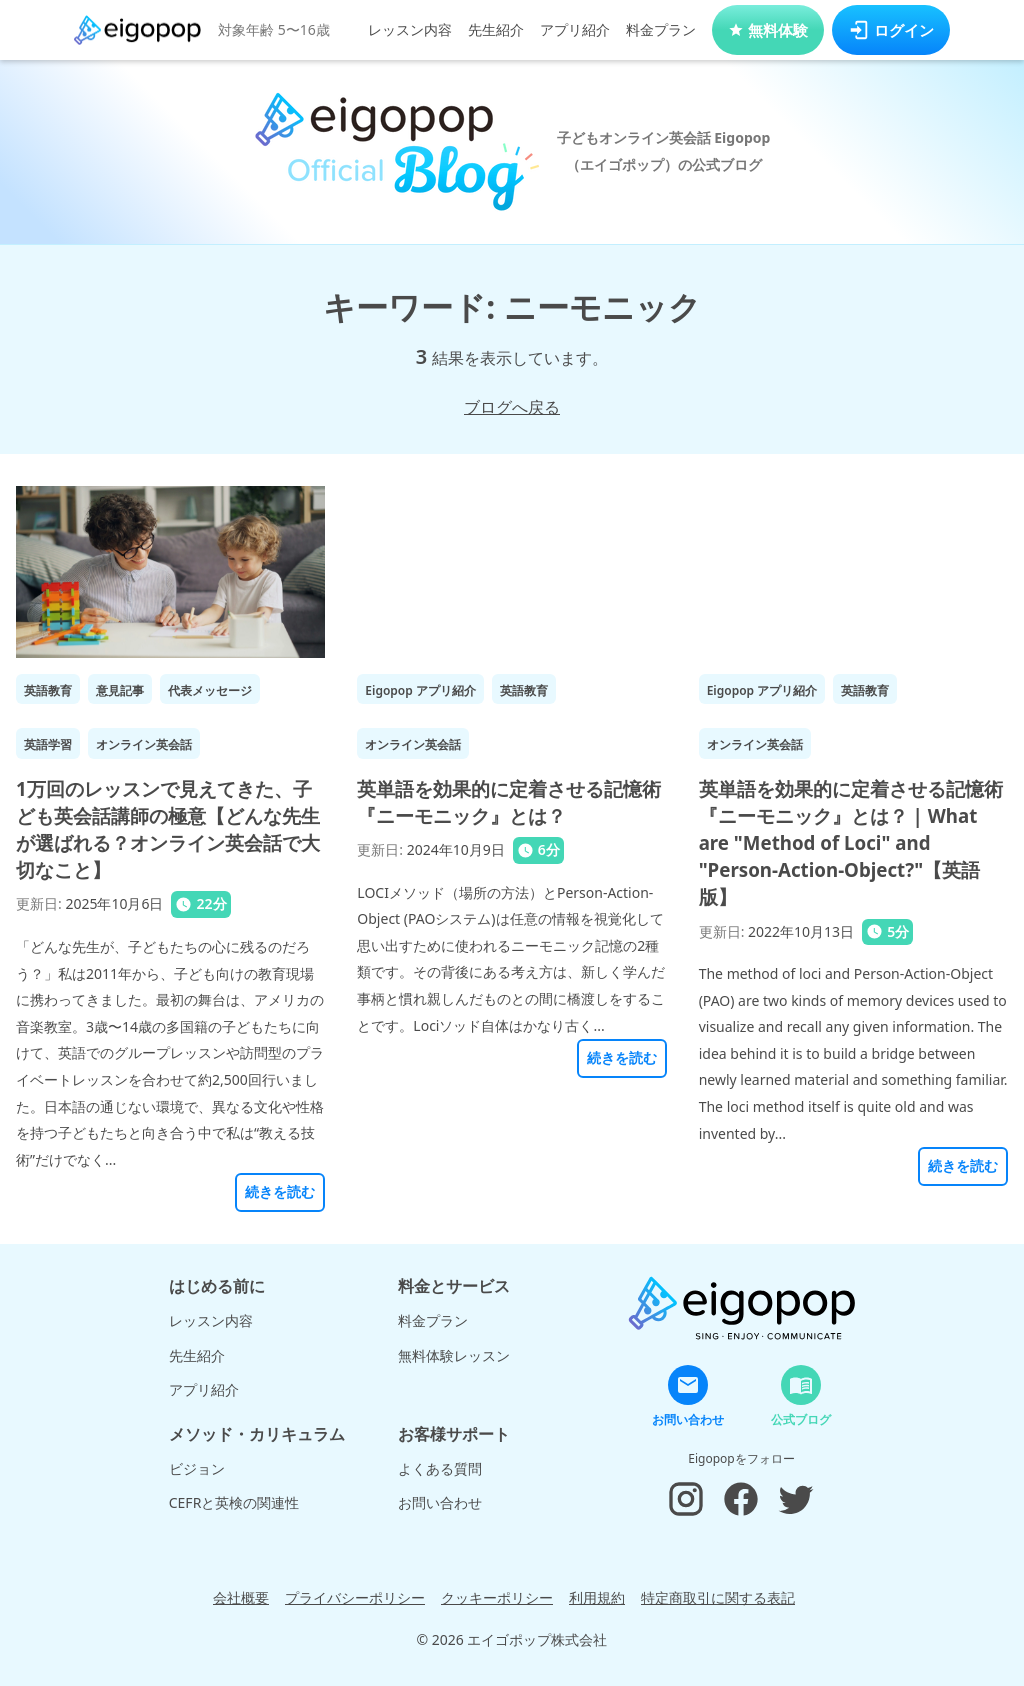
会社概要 (241, 1597)
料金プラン (661, 29)
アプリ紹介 (575, 29)
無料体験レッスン (454, 1355)
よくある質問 (440, 1468)
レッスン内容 (410, 29)
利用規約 (597, 1597)
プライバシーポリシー (355, 1597)
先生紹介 (496, 29)
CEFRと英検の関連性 (234, 1502)
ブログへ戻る (512, 407)
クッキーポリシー (497, 1597)
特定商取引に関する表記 (718, 1597)
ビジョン (197, 1468)
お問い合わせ (440, 1502)
